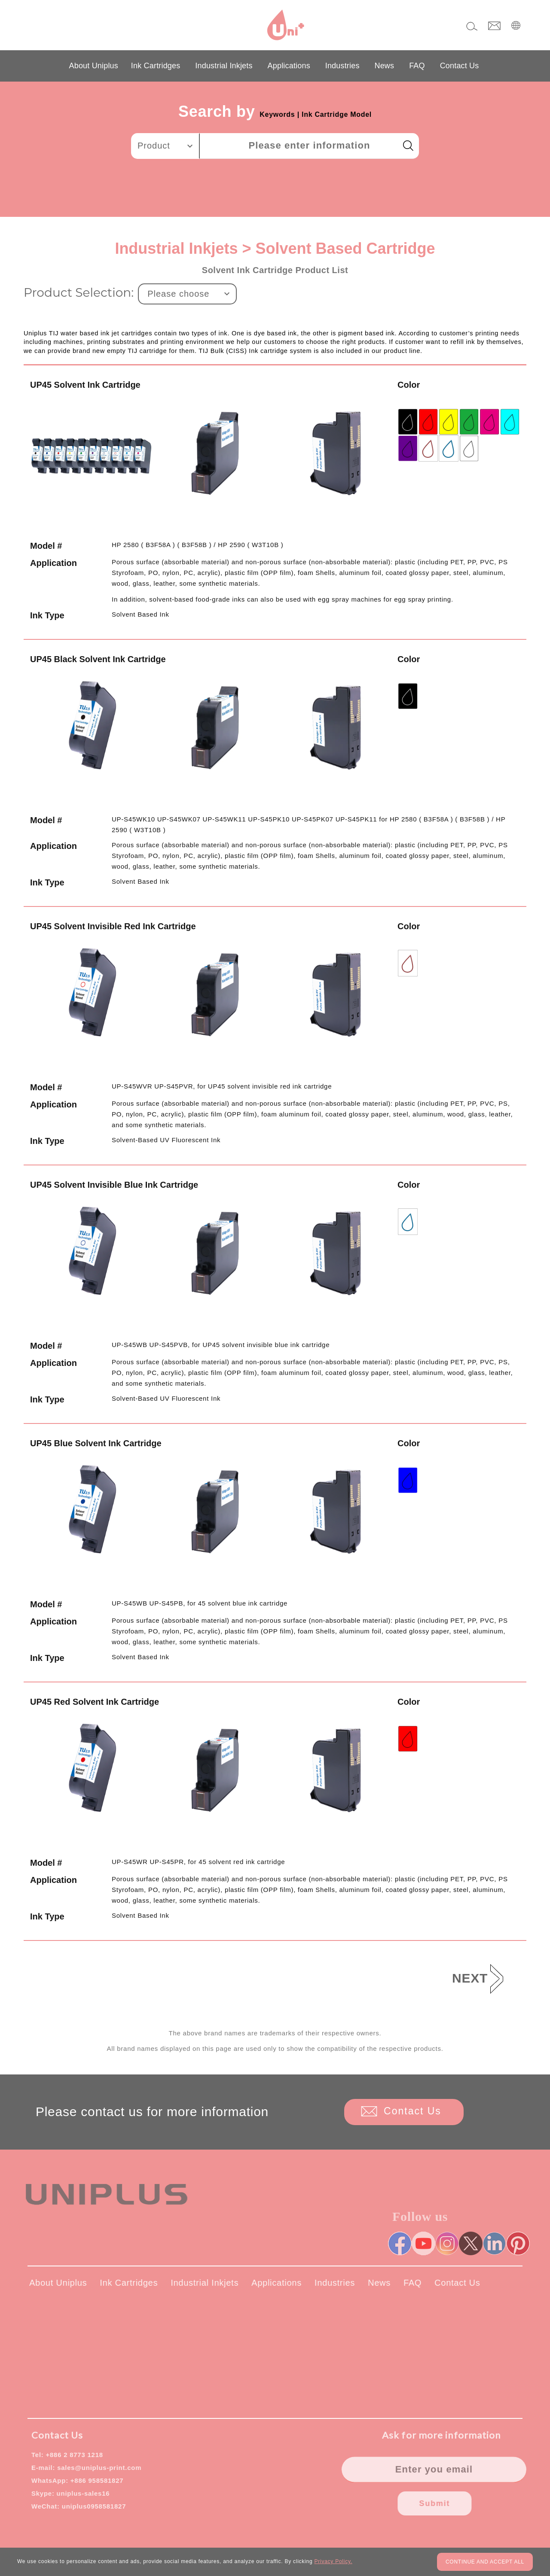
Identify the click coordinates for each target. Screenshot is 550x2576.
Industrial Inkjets (223, 65)
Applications (289, 65)
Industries (342, 65)
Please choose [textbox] (178, 293)
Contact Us (459, 65)
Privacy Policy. (333, 2561)
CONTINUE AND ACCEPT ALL (485, 2562)
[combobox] (165, 146)
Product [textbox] (154, 145)
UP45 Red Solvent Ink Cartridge (94, 1701)
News (384, 65)
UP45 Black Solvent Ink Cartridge (98, 659)
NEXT (470, 1978)
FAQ (417, 65)
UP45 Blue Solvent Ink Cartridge (96, 1443)
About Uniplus (93, 65)
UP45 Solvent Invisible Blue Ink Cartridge (114, 1184)
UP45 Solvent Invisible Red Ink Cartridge (113, 926)
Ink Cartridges (155, 65)
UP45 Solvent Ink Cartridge (85, 384)
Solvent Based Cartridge (345, 248)
